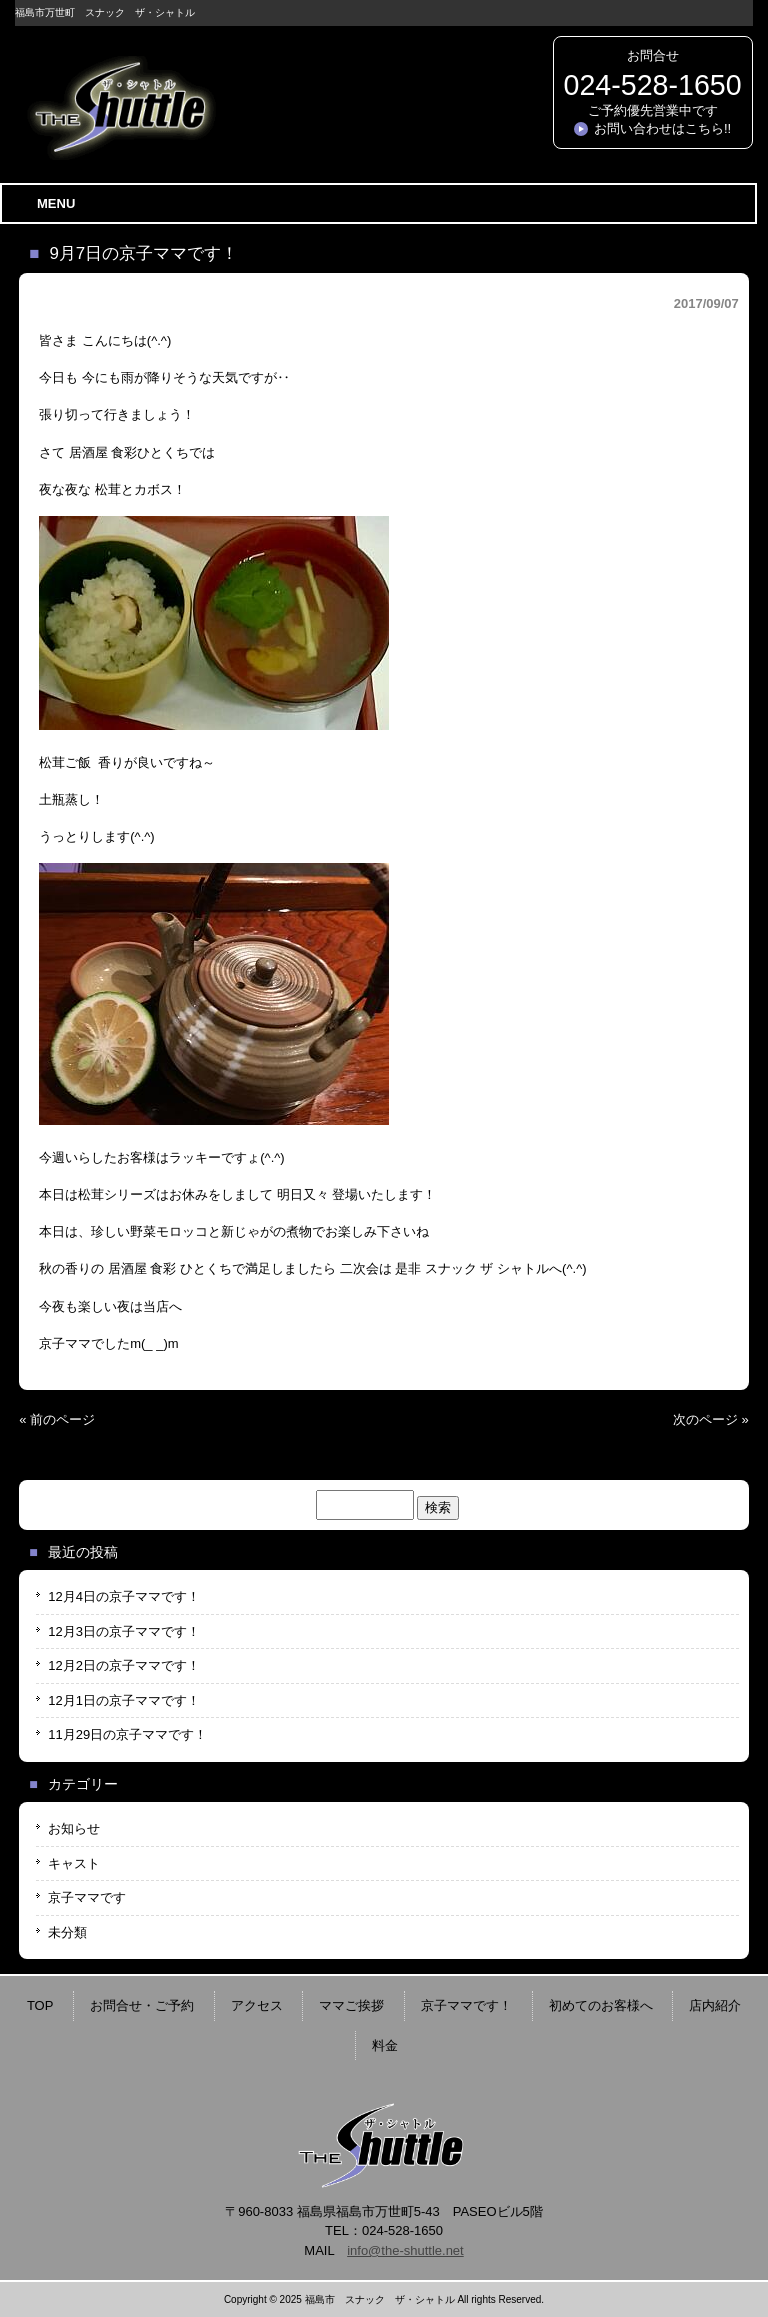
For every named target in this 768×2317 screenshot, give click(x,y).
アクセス (257, 2005)
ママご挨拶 (351, 2005)
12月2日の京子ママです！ (124, 1665)
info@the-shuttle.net (405, 2250)
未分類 (67, 1932)
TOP (40, 2005)
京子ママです (87, 1897)
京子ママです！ (466, 2005)
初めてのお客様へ (601, 2005)
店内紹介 (715, 2005)
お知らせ (74, 1828)
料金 (385, 2045)
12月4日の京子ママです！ (124, 1596)
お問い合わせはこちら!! (662, 128)
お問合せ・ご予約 (142, 2005)
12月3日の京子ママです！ (124, 1631)
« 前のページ (57, 1419)
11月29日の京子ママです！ (127, 1734)
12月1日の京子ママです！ (124, 1700)
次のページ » (711, 1419)
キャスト (74, 1863)
